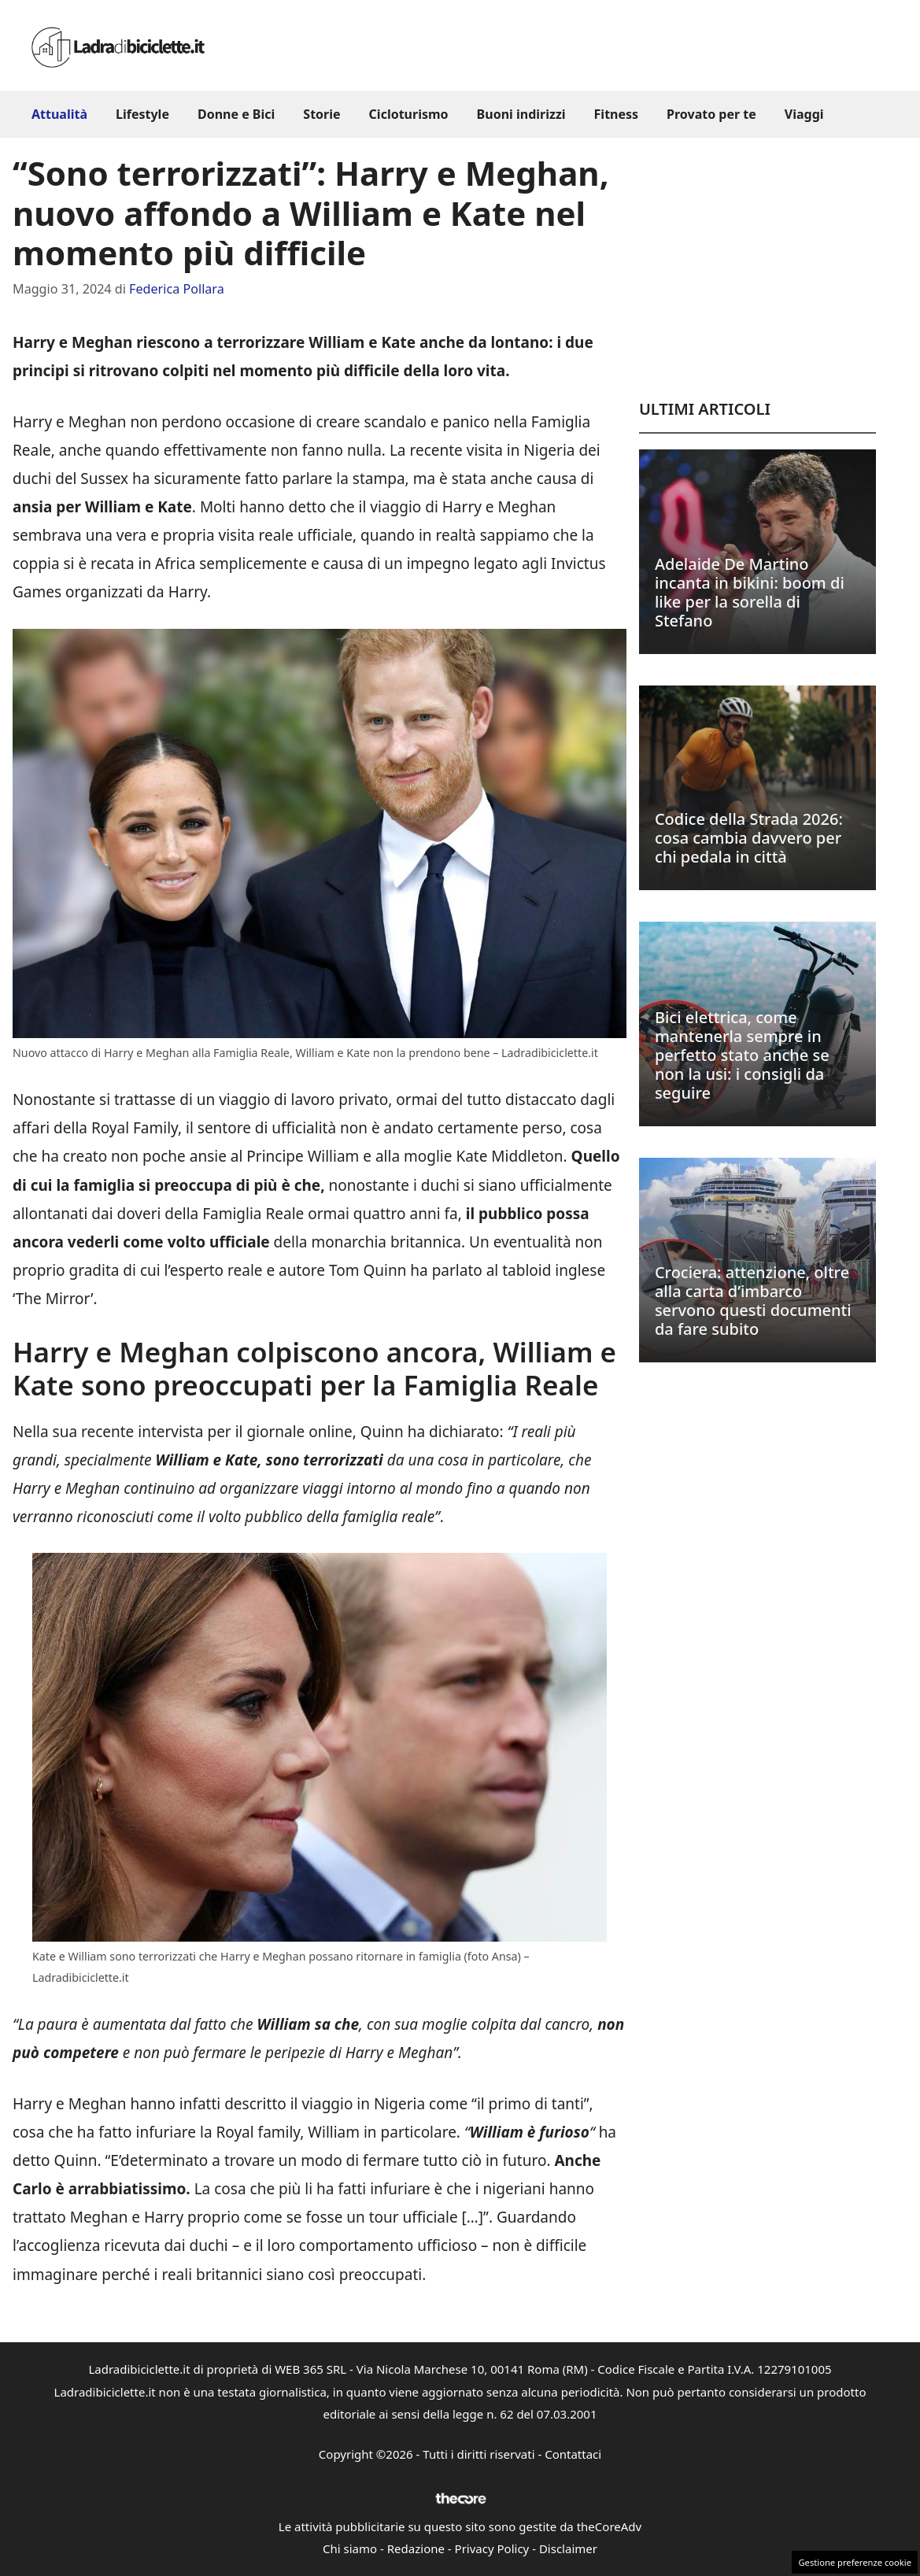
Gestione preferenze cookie (854, 2562)
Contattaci (573, 2454)
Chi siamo (350, 2548)
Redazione (416, 2548)
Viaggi (804, 114)
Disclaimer (568, 2548)
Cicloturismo (409, 114)
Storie (321, 114)
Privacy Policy (492, 2548)
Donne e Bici (236, 114)
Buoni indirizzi (521, 114)
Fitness (616, 114)
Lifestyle (142, 114)
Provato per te (711, 114)
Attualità (59, 114)
